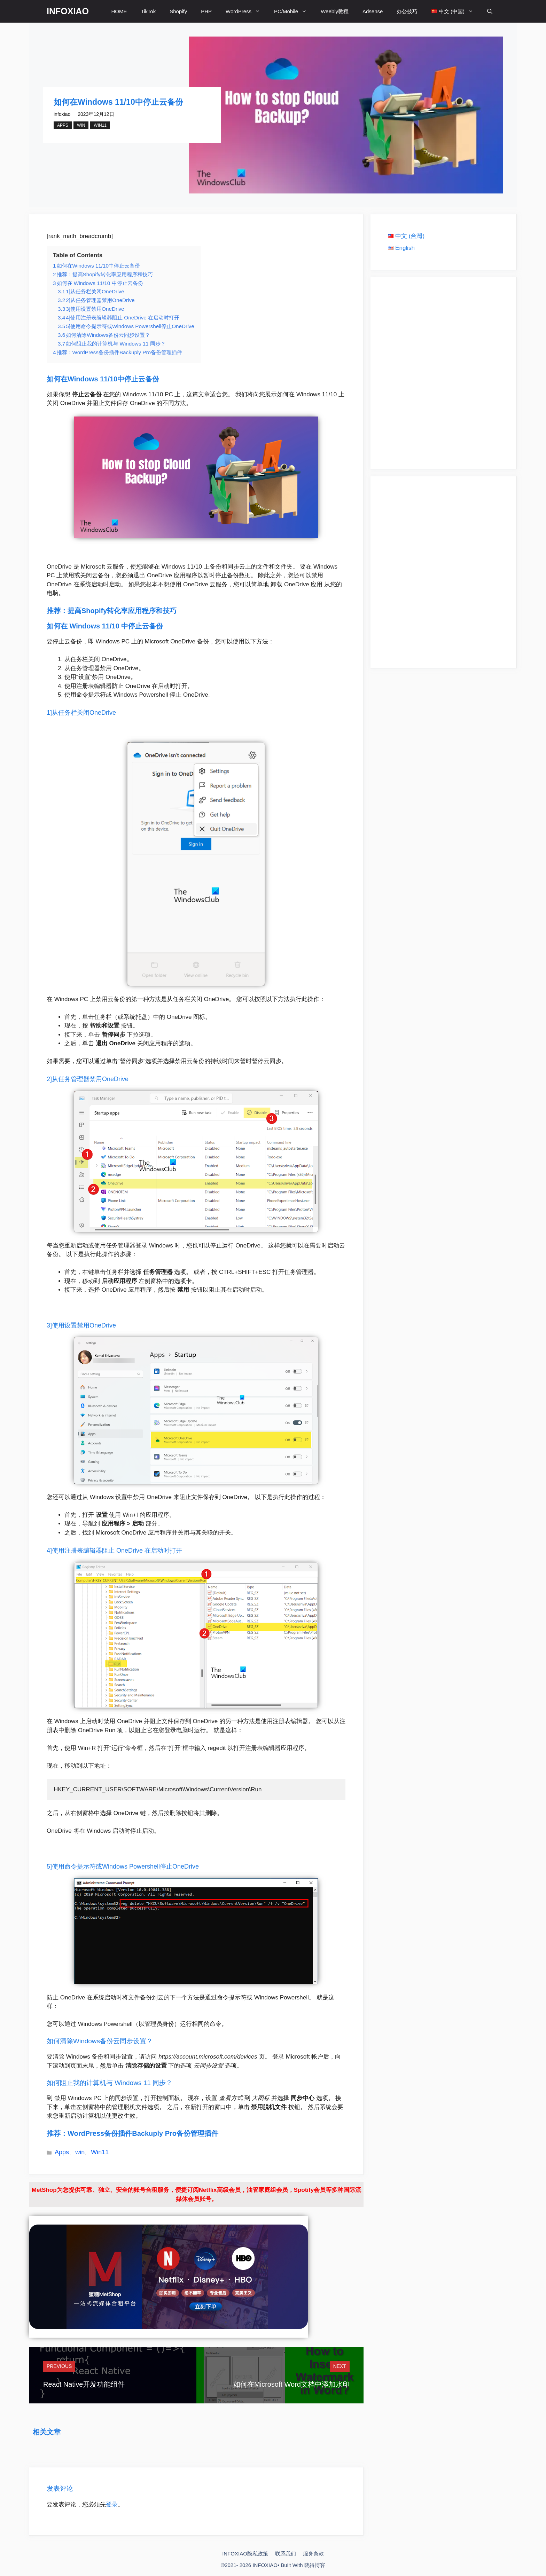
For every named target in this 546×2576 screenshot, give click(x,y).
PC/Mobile (294, 11)
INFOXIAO (68, 11)
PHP (206, 11)
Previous (59, 2366)
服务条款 (313, 2554)
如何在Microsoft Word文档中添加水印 (291, 2384)
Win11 (100, 125)
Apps (62, 125)
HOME (119, 11)
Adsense (372, 11)
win (81, 125)
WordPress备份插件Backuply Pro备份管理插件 (143, 2133)
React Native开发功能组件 (84, 2384)
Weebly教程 (335, 11)
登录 (112, 2504)
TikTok (148, 11)
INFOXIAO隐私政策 (245, 2554)
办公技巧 (407, 11)
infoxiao (62, 114)
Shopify (178, 11)
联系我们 (285, 2554)
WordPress (246, 11)
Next (339, 2366)
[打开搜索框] (489, 11)
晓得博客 (314, 2565)
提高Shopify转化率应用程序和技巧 (122, 611)
